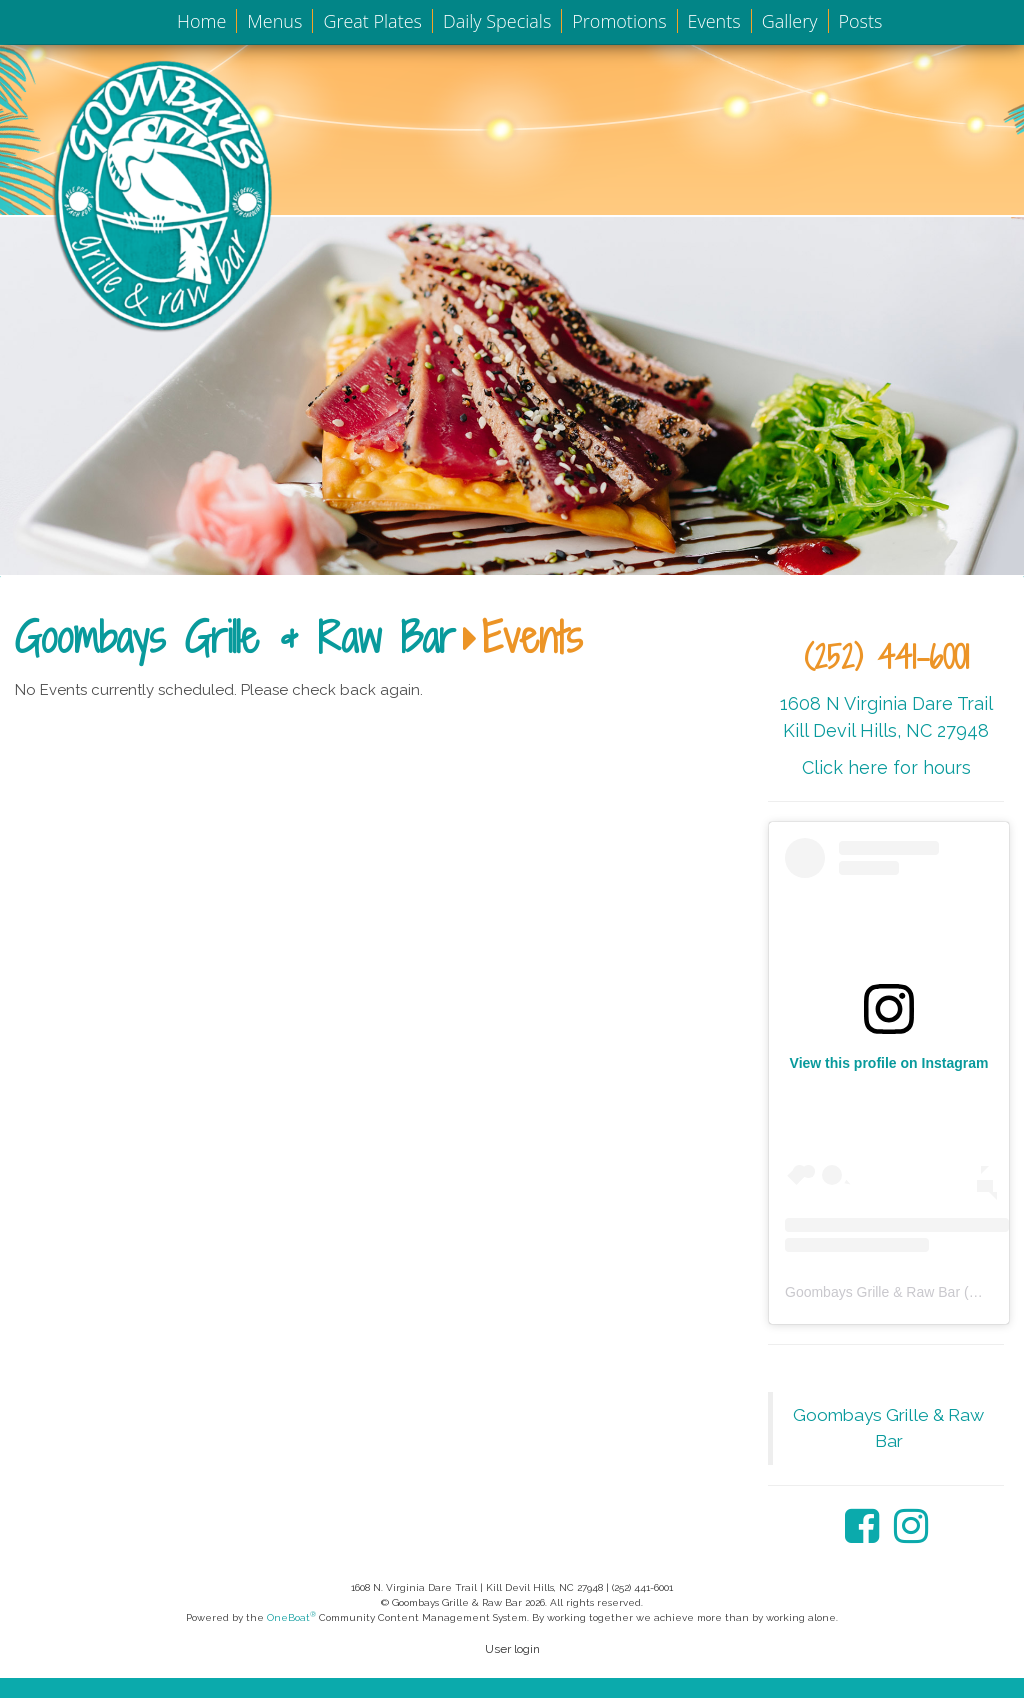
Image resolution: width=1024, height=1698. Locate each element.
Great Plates (372, 21)
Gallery (790, 21)
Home (201, 21)
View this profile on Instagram (889, 1063)
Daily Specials (497, 21)
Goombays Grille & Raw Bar (235, 637)
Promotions (619, 21)
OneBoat (291, 1617)
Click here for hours (886, 767)
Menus (274, 21)
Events (714, 21)
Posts (861, 21)
